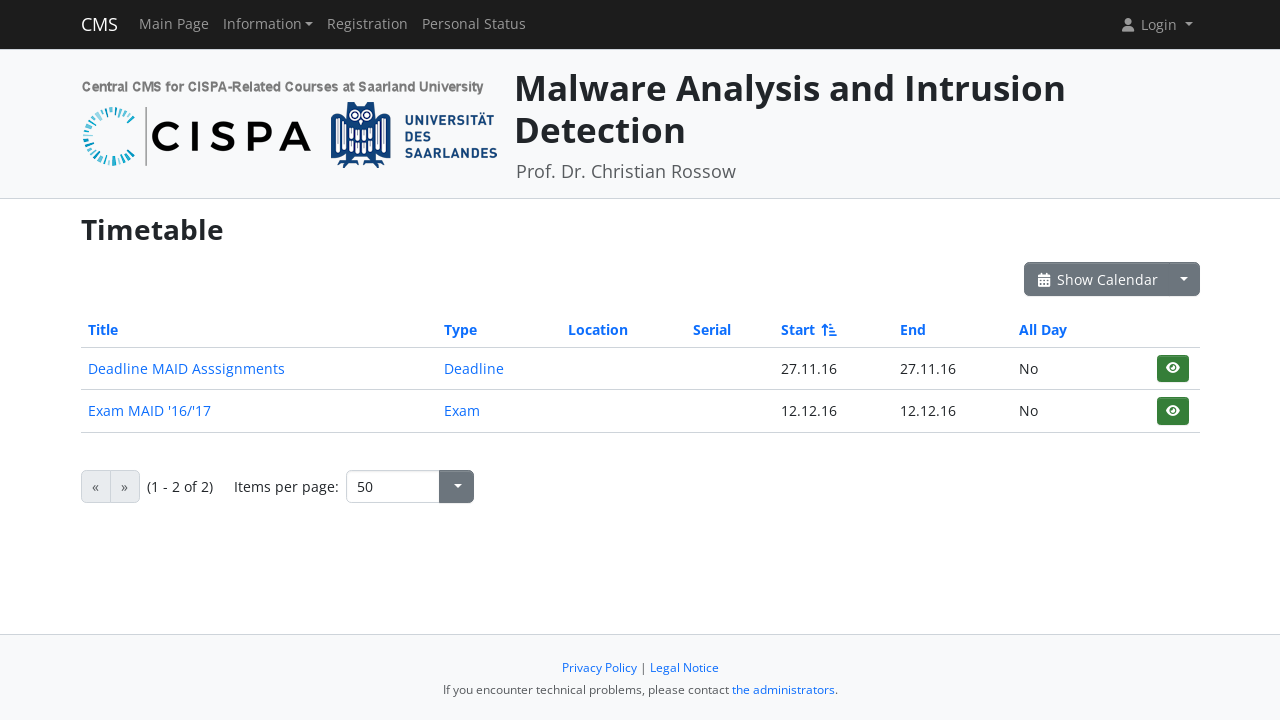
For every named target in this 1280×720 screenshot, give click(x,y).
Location (598, 329)
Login (1150, 24)
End (913, 329)
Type (460, 329)
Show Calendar (1097, 279)
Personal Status (474, 24)
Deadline (474, 368)
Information (262, 24)
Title (103, 329)
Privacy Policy (599, 667)
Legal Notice (684, 667)
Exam (462, 410)
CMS (99, 24)
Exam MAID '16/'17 (149, 410)
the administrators (783, 689)
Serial (712, 329)
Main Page (174, 24)
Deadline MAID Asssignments (186, 368)
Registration (367, 24)
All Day (1043, 329)
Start (807, 329)
